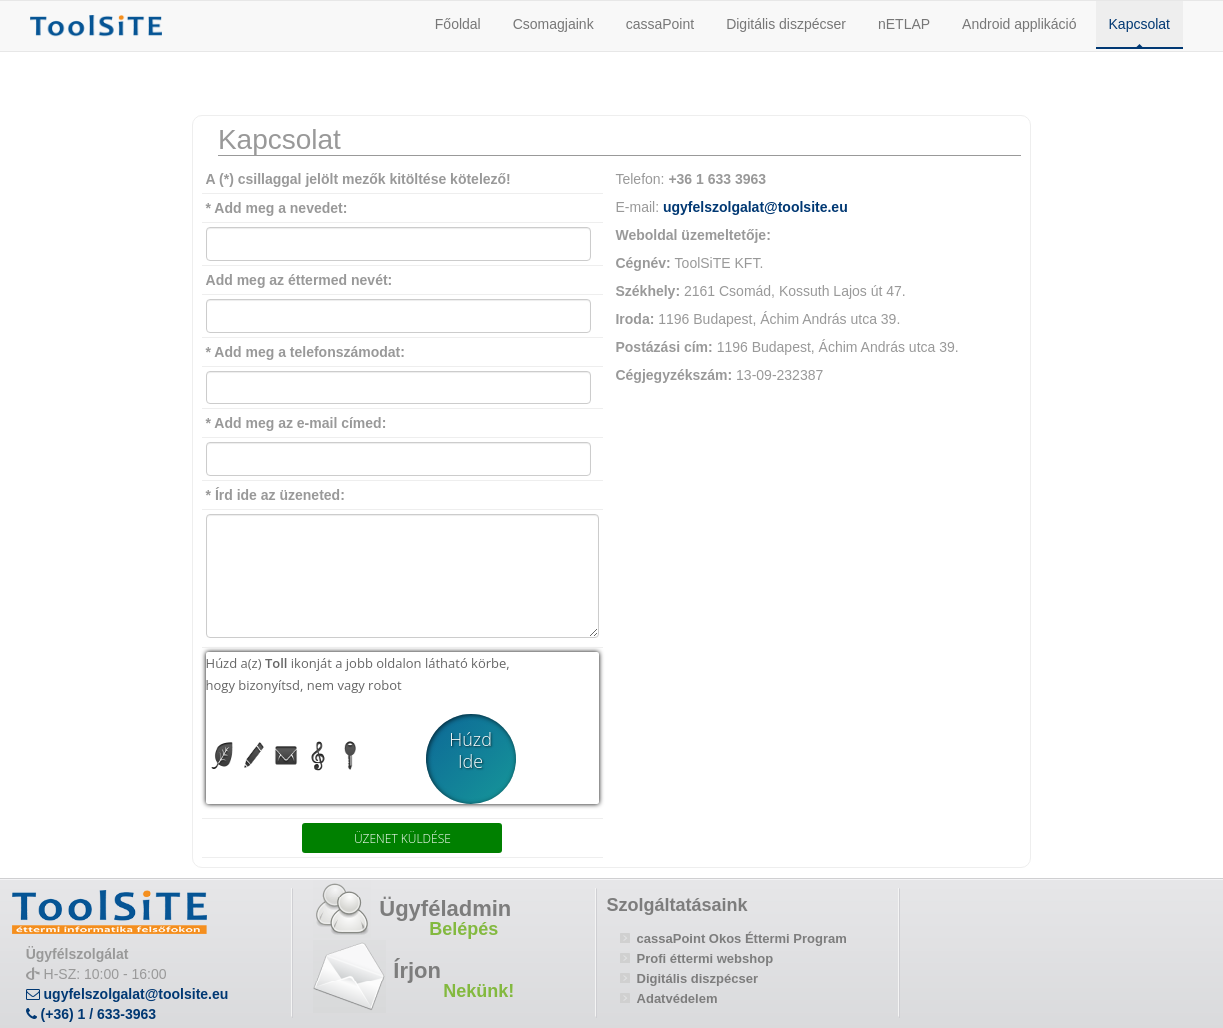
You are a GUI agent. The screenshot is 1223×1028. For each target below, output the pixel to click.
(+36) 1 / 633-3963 (91, 1014)
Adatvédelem (677, 998)
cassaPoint (660, 24)
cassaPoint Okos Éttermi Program (742, 938)
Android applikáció (1019, 24)
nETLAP (904, 24)
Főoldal (458, 24)
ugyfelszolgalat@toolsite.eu (755, 207)
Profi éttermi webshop (705, 958)
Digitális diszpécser (786, 24)
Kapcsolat (1139, 24)
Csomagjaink (553, 24)
